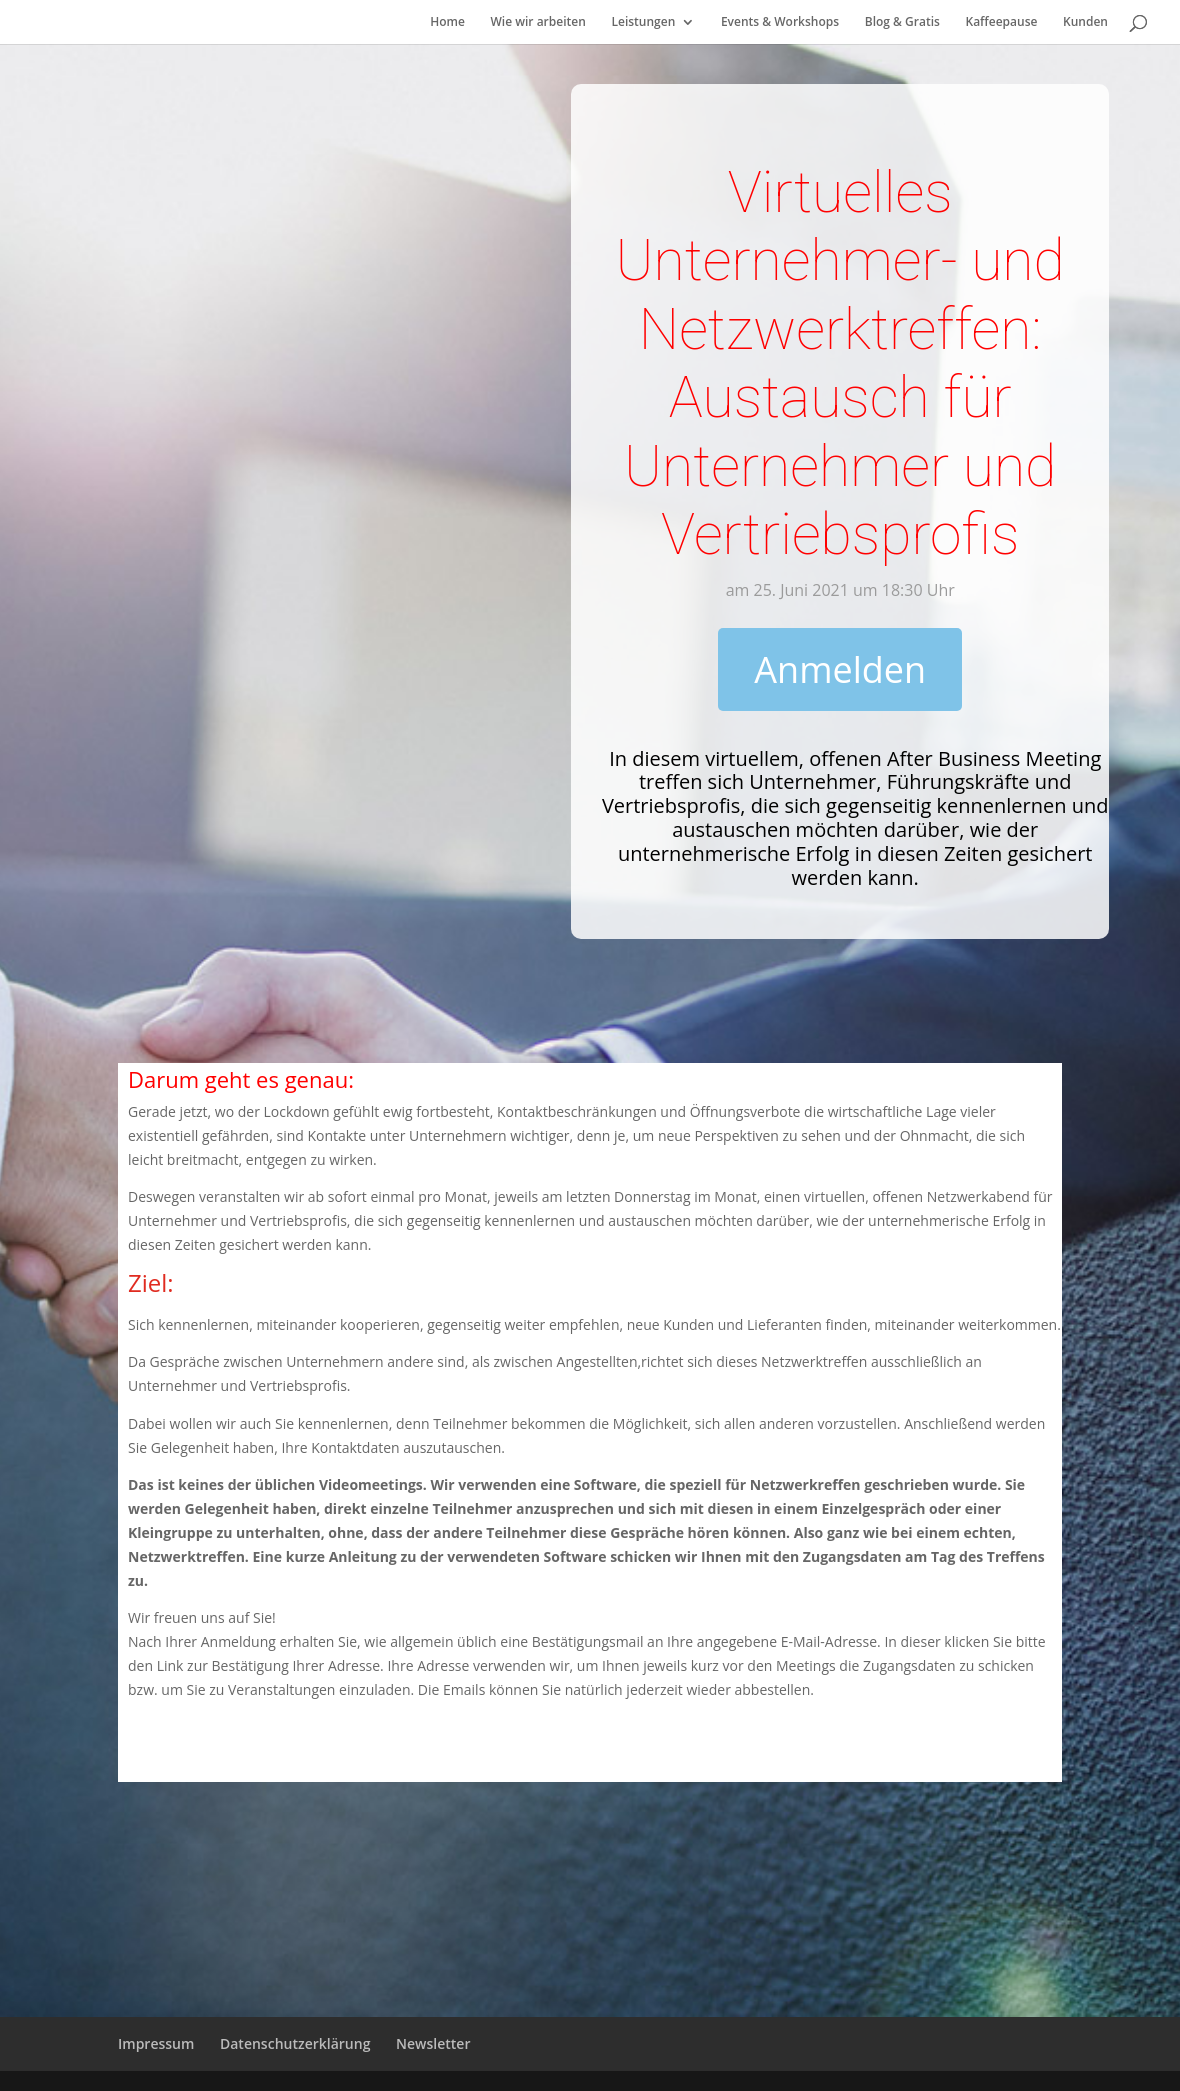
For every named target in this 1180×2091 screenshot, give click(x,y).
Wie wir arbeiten (538, 22)
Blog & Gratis (902, 22)
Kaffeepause (1001, 22)
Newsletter (433, 2043)
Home (447, 22)
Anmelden (840, 669)
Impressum (156, 2043)
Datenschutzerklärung (295, 2043)
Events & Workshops (780, 22)
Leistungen (643, 22)
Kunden (1085, 22)
